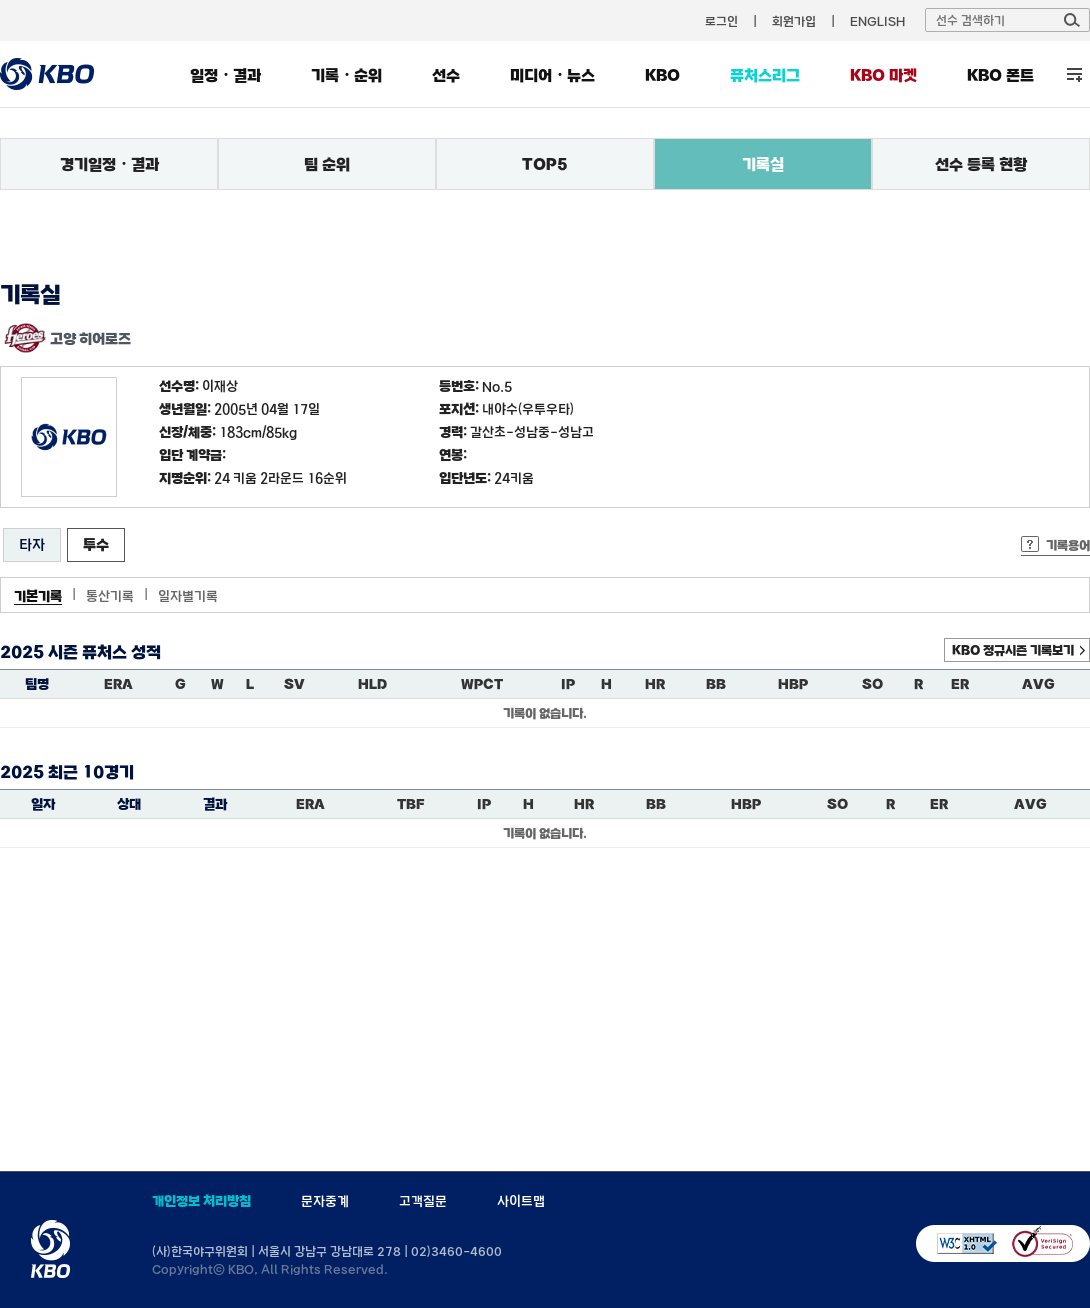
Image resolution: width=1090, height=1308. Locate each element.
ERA (118, 684)
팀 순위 (327, 164)
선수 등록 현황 (981, 164)
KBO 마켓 (883, 75)
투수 (96, 544)
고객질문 (423, 1201)
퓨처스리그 (765, 75)
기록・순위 (346, 75)
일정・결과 (225, 75)
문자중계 (325, 1201)
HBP (793, 684)
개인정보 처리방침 (201, 1201)
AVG (1038, 684)
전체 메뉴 (1074, 74)
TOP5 (545, 164)
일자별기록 (188, 596)
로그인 (721, 21)
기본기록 (38, 596)
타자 (32, 544)
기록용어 (1068, 545)
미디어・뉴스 (552, 75)
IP (568, 684)
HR (655, 684)
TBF (410, 804)
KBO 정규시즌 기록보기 (1013, 650)
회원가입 (794, 21)
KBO (662, 75)
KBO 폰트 (1000, 75)
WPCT (482, 684)
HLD (372, 684)
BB (716, 684)
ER (960, 684)
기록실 (763, 164)
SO (872, 684)
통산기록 (110, 596)
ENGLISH (877, 21)
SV (294, 684)
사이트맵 (521, 1201)
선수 (446, 75)
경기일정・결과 (109, 164)
